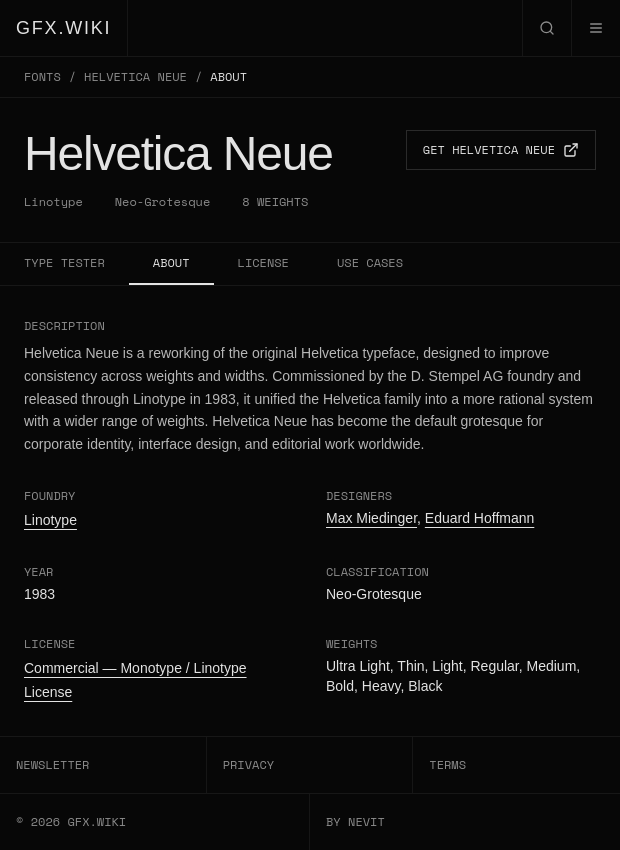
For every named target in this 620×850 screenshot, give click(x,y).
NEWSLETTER (52, 764)
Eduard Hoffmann (479, 518)
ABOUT (171, 262)
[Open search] (546, 28)
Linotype (53, 202)
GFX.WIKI (63, 28)
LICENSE (263, 262)
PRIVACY (248, 764)
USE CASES (370, 262)
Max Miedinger (371, 518)
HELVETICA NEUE (135, 77)
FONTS (42, 77)
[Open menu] (595, 28)
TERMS (447, 764)
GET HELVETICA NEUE (501, 149)
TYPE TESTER (64, 262)
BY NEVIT (355, 821)
